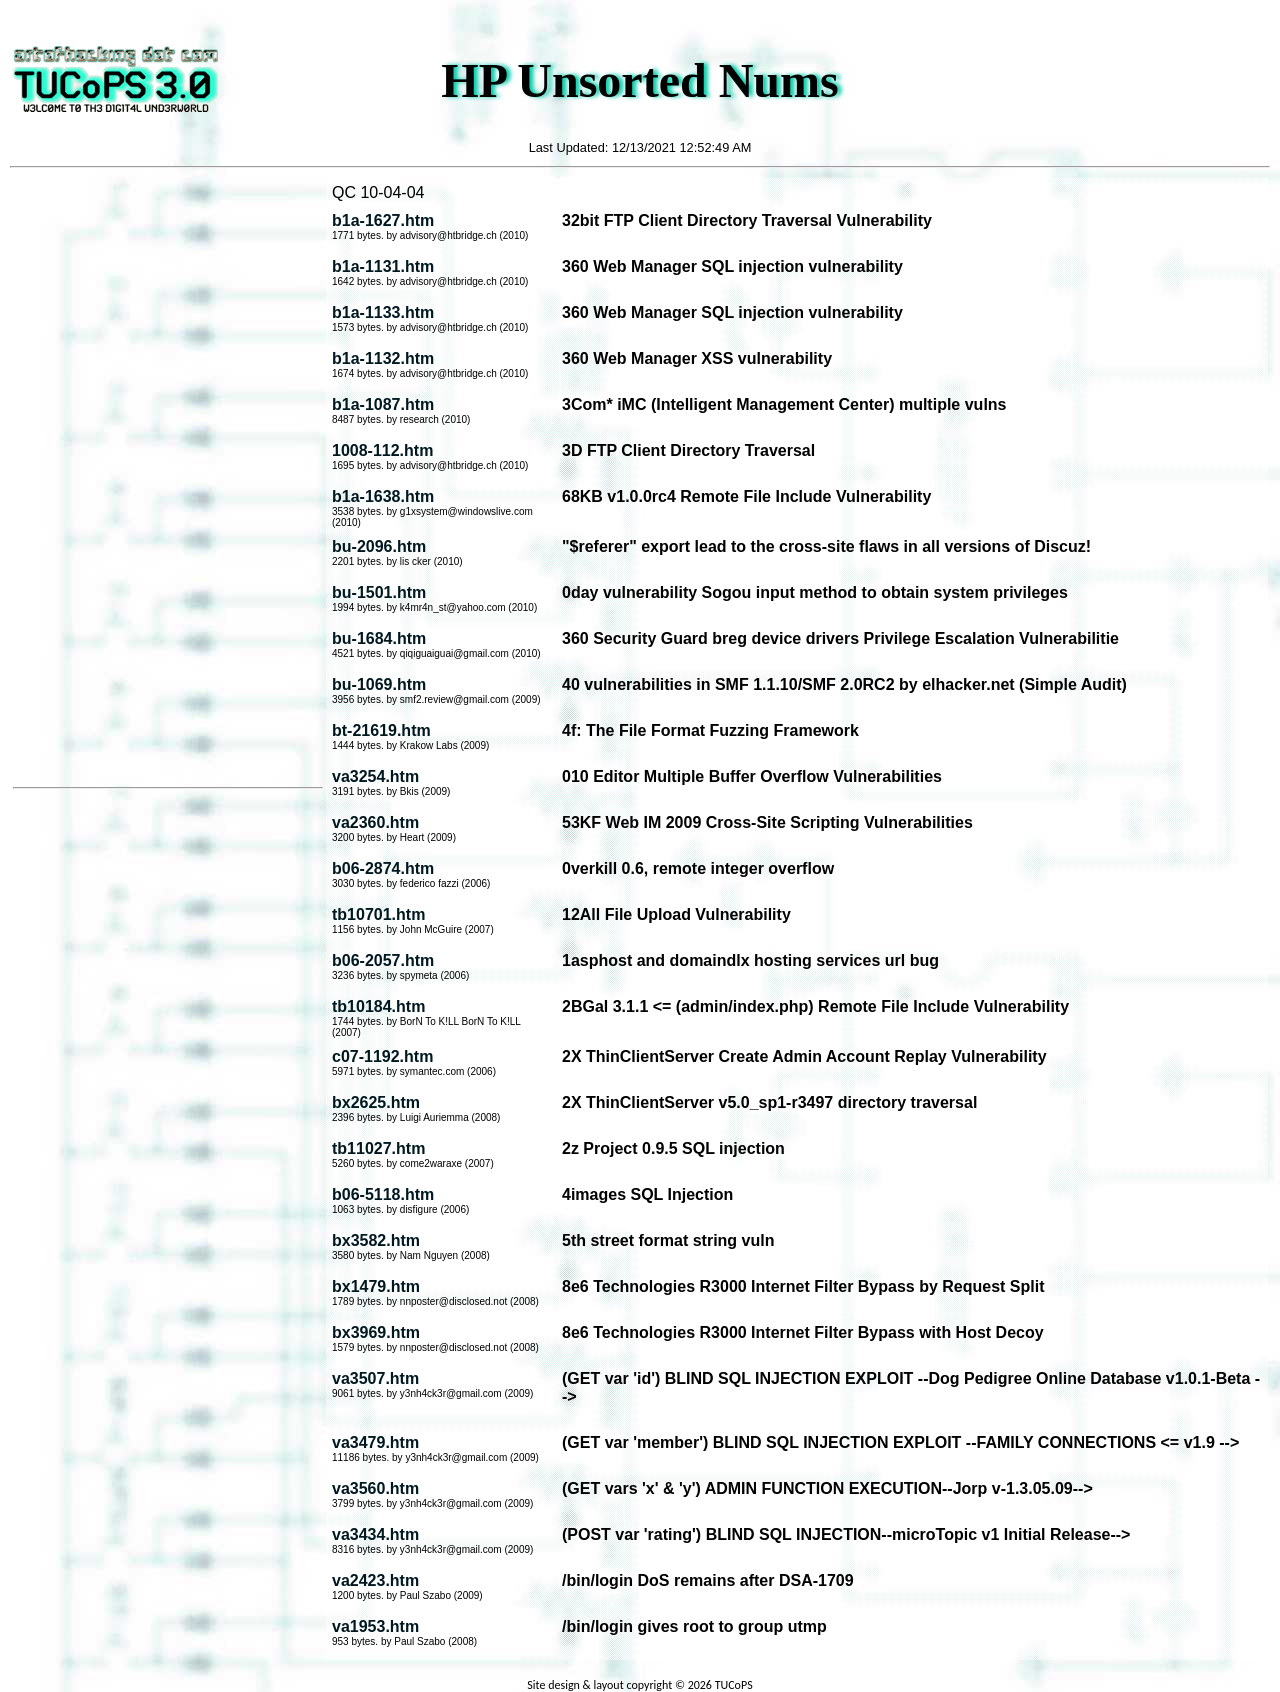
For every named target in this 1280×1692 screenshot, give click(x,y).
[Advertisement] (168, 479)
